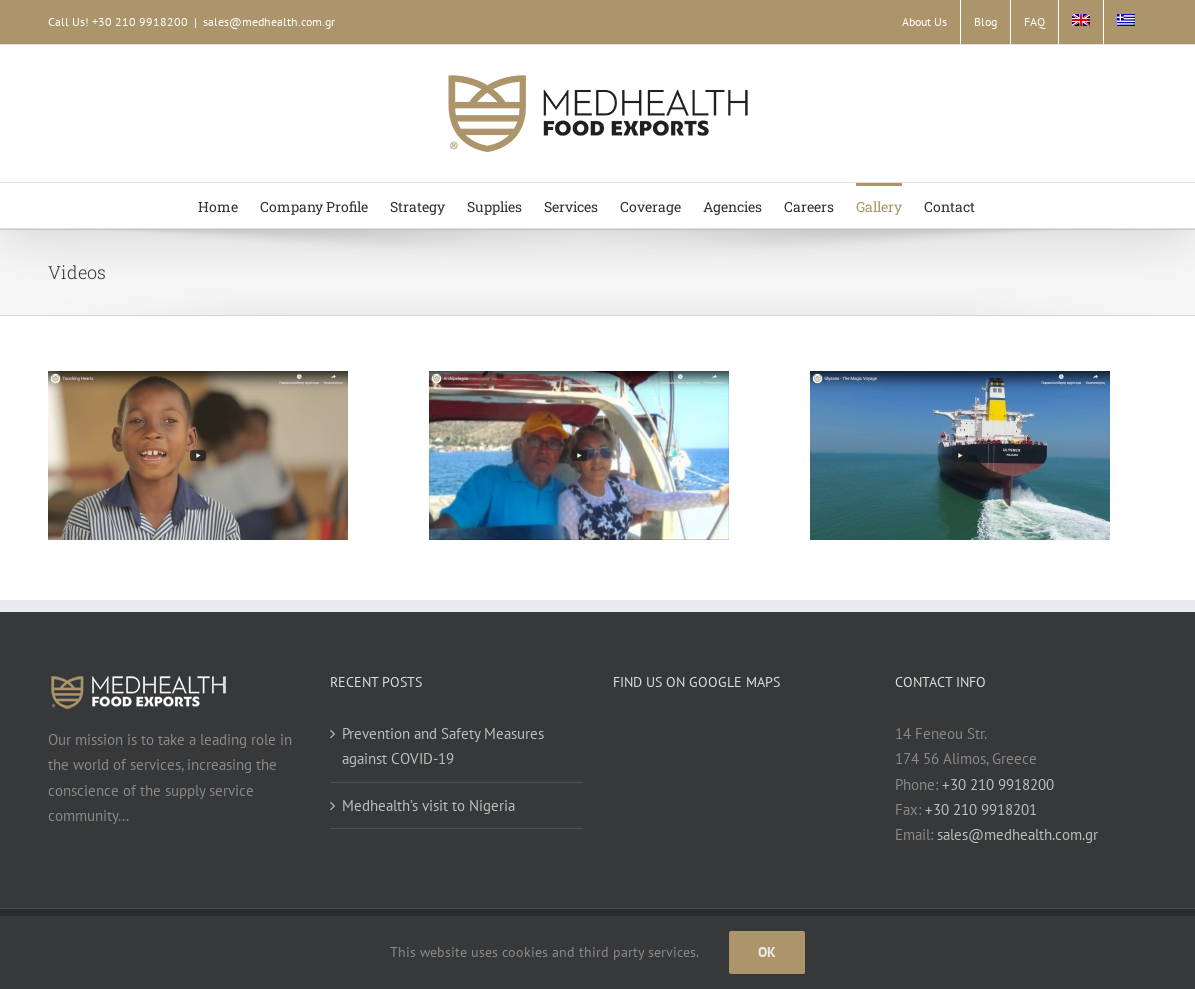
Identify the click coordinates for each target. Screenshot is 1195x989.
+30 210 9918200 (998, 784)
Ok (767, 952)
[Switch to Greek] (1126, 22)
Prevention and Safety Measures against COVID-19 (443, 746)
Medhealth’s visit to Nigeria (428, 805)
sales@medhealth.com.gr (269, 21)
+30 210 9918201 (981, 809)
